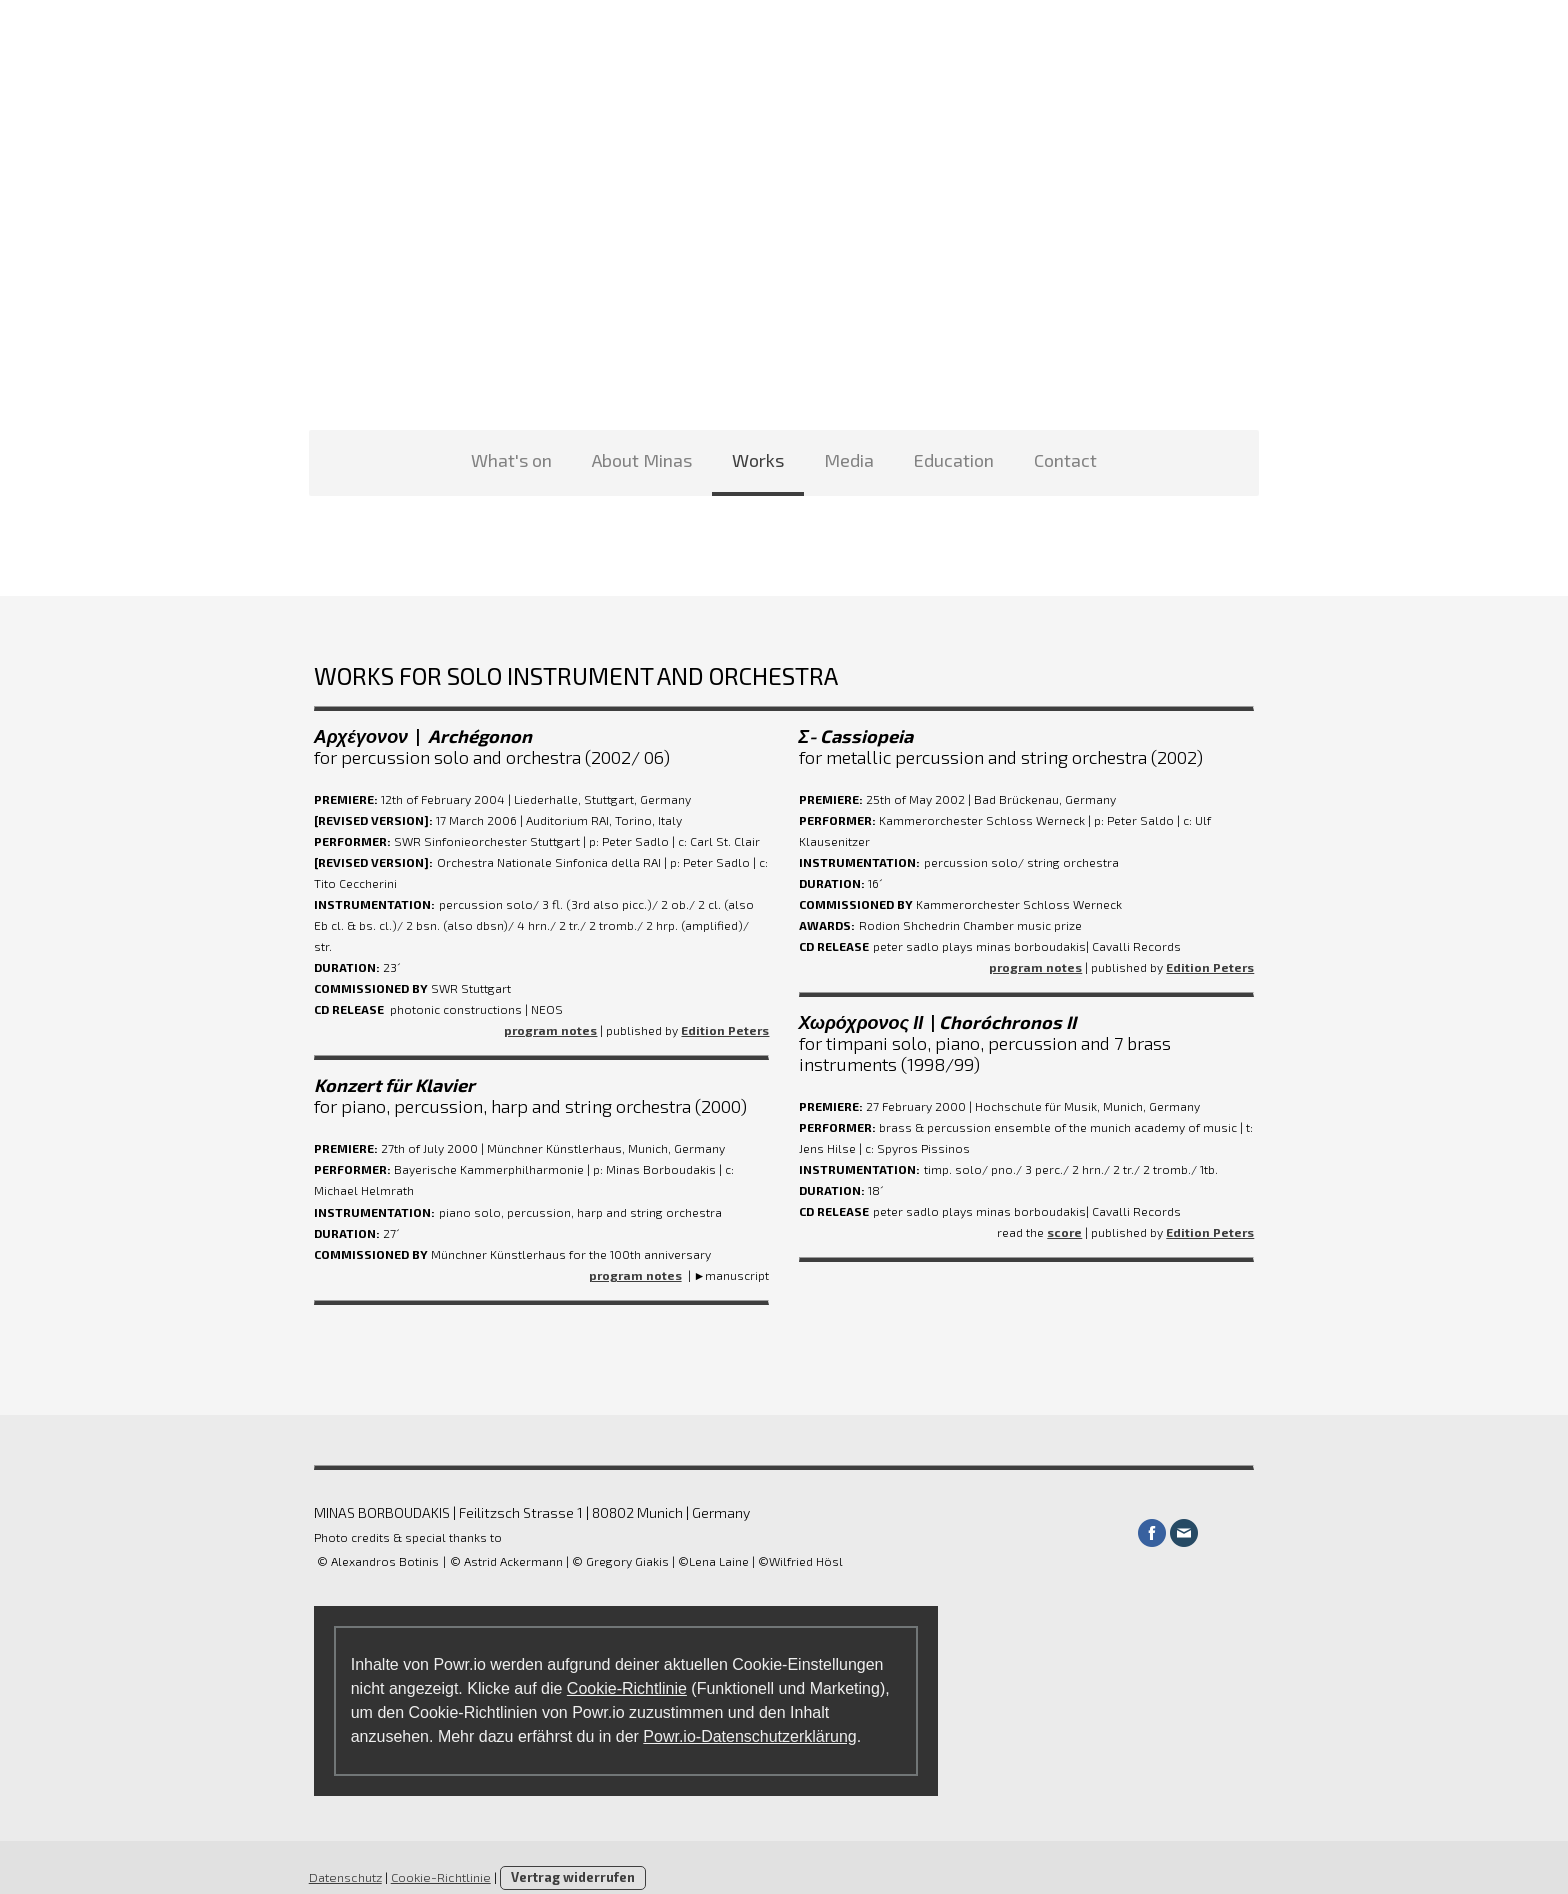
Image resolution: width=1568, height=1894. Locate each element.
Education (954, 460)
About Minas (642, 460)
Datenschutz (340, 1856)
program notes (550, 1009)
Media (849, 460)
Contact (1065, 460)
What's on (511, 460)
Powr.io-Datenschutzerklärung (745, 1715)
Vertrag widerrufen (568, 1856)
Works (758, 460)
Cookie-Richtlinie (622, 1667)
